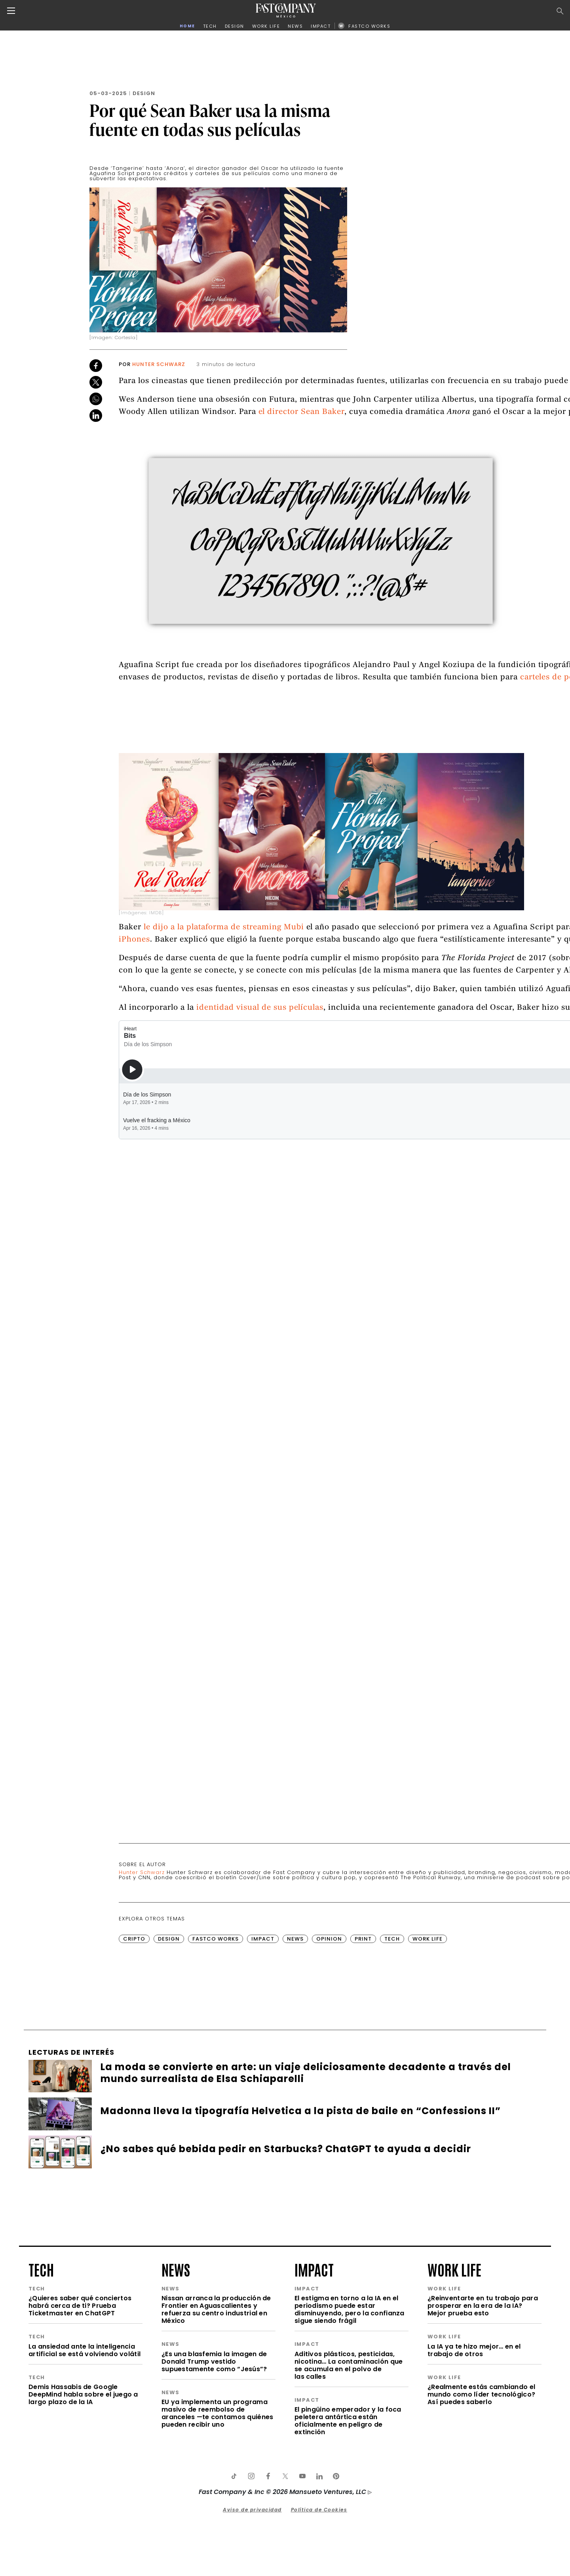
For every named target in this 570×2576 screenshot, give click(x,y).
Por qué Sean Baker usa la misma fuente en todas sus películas (210, 120)
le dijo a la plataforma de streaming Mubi (224, 1070)
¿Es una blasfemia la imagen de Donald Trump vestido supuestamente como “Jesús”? (214, 2504)
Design (144, 93)
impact (314, 2411)
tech (41, 2411)
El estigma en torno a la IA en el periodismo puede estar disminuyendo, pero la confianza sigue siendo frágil (349, 2452)
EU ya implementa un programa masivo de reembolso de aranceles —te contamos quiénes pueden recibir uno (217, 2556)
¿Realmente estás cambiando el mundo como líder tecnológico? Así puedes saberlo (481, 2537)
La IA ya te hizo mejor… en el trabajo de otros (474, 2492)
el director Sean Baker (301, 555)
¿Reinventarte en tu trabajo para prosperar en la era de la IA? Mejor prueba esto (483, 2448)
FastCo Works (215, 2081)
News (295, 2081)
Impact (262, 2081)
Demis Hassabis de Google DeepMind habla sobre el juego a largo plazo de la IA (83, 2537)
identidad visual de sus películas (259, 1150)
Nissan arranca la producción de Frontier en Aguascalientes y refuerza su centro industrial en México (216, 2452)
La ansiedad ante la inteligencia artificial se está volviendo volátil (84, 2492)
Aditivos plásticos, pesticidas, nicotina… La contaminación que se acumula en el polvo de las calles (348, 2508)
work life (454, 2411)
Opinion (329, 2081)
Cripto (134, 2081)
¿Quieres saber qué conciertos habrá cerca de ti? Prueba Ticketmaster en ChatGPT (79, 2448)
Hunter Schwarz (158, 364)
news (176, 2411)
